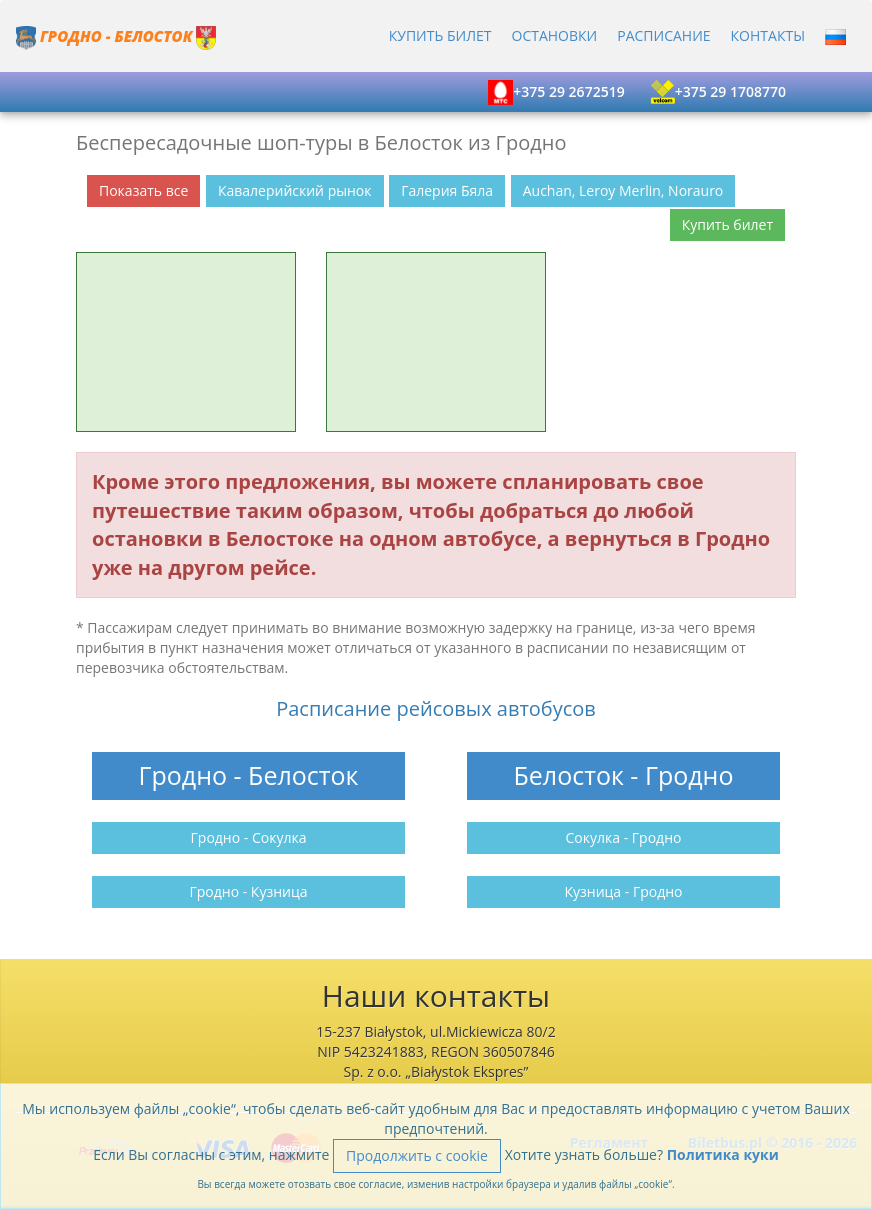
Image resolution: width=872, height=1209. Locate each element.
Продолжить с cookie (417, 1155)
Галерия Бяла (447, 190)
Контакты (768, 35)
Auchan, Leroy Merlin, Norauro (623, 190)
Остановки (555, 35)
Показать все (143, 190)
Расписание (663, 35)
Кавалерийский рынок (295, 190)
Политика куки (723, 1154)
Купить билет (440, 35)
